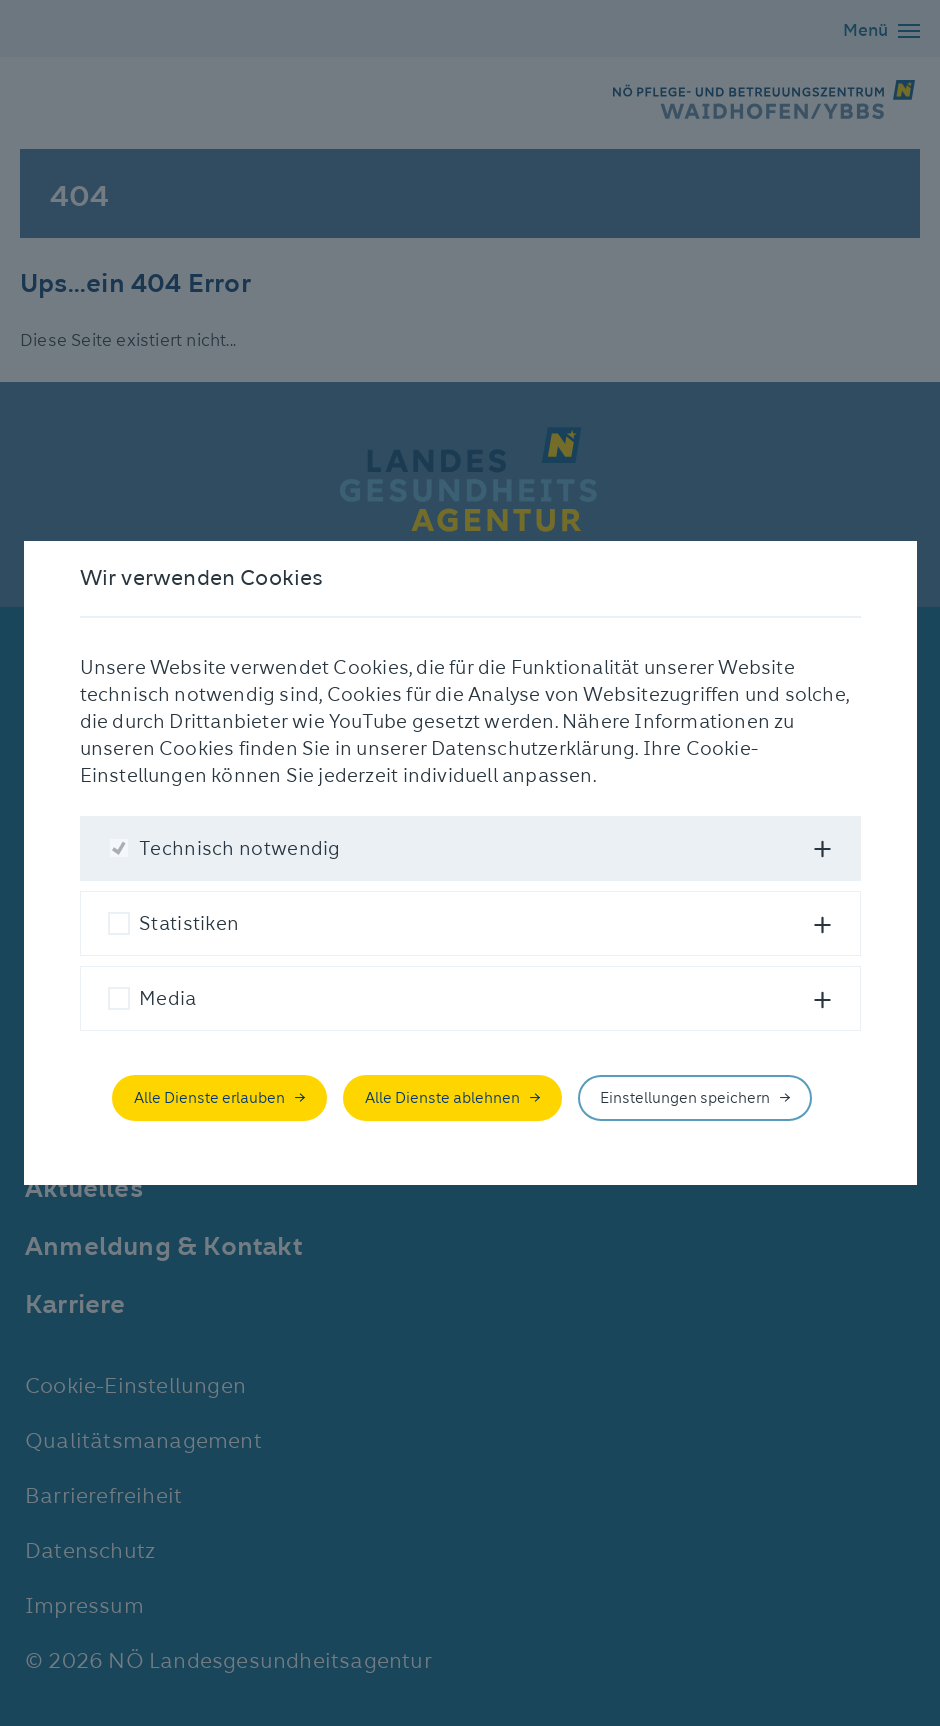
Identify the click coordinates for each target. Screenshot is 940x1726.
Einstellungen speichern (685, 1098)
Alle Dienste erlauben (209, 1098)
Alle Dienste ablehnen (442, 1098)
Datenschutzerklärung (533, 748)
